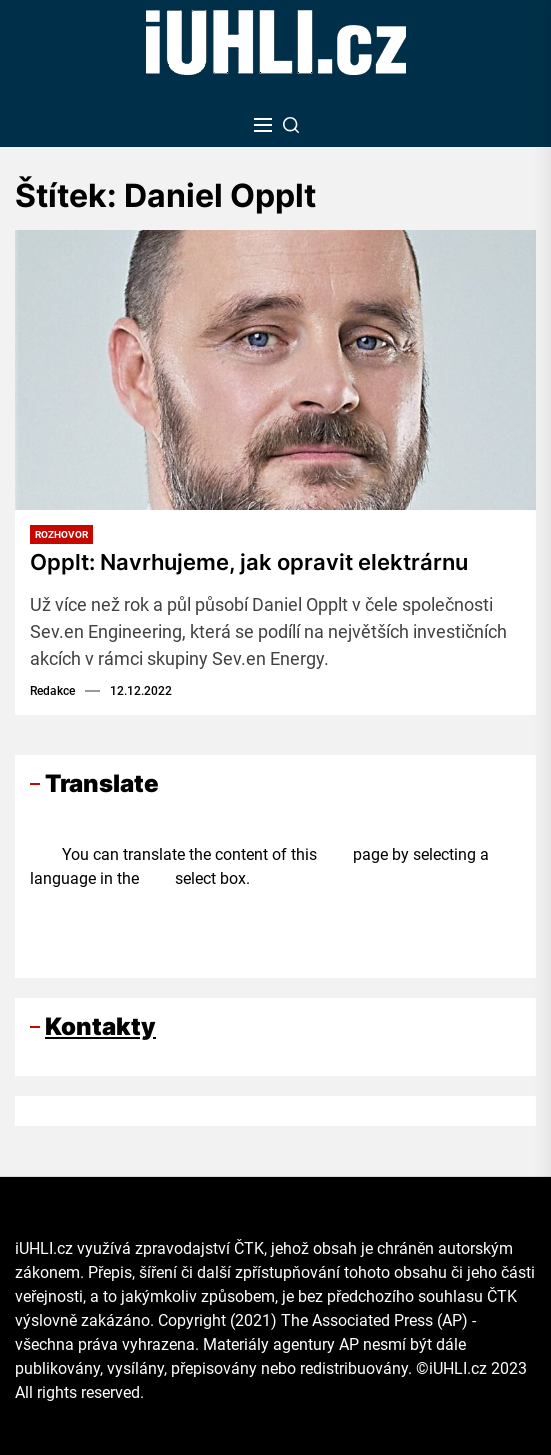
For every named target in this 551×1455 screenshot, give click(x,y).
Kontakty (100, 1026)
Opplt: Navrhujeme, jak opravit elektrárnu (249, 562)
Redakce (52, 691)
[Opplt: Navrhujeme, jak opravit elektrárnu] (275, 370)
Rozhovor (61, 534)
